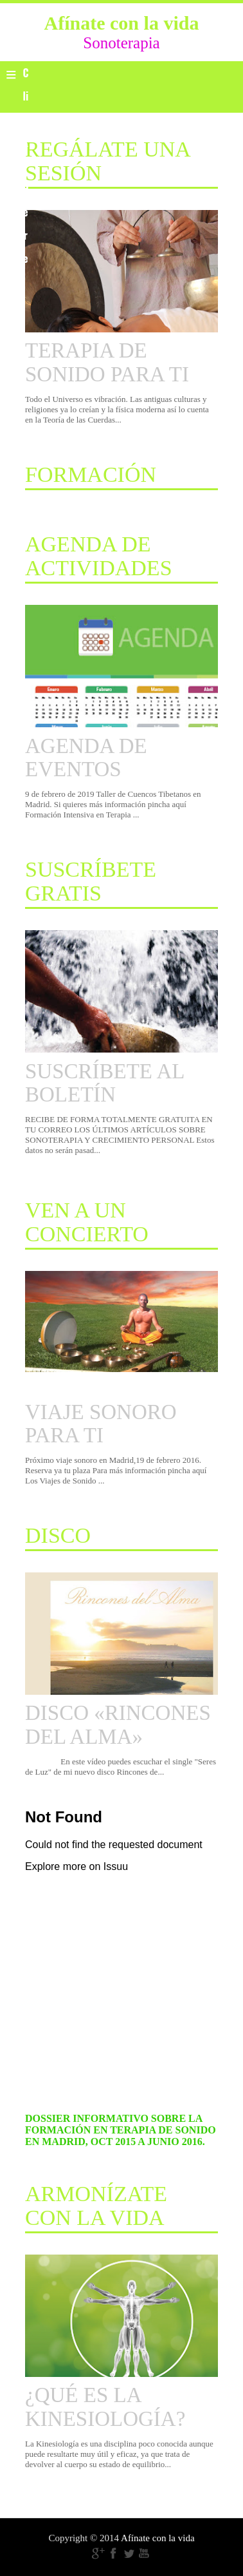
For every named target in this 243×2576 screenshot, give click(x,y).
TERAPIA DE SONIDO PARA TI (107, 362)
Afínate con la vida (158, 2538)
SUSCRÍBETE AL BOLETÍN (104, 1083)
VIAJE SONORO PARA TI (101, 1423)
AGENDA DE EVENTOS (86, 757)
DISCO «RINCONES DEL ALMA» (118, 1724)
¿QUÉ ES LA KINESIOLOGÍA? (105, 2406)
